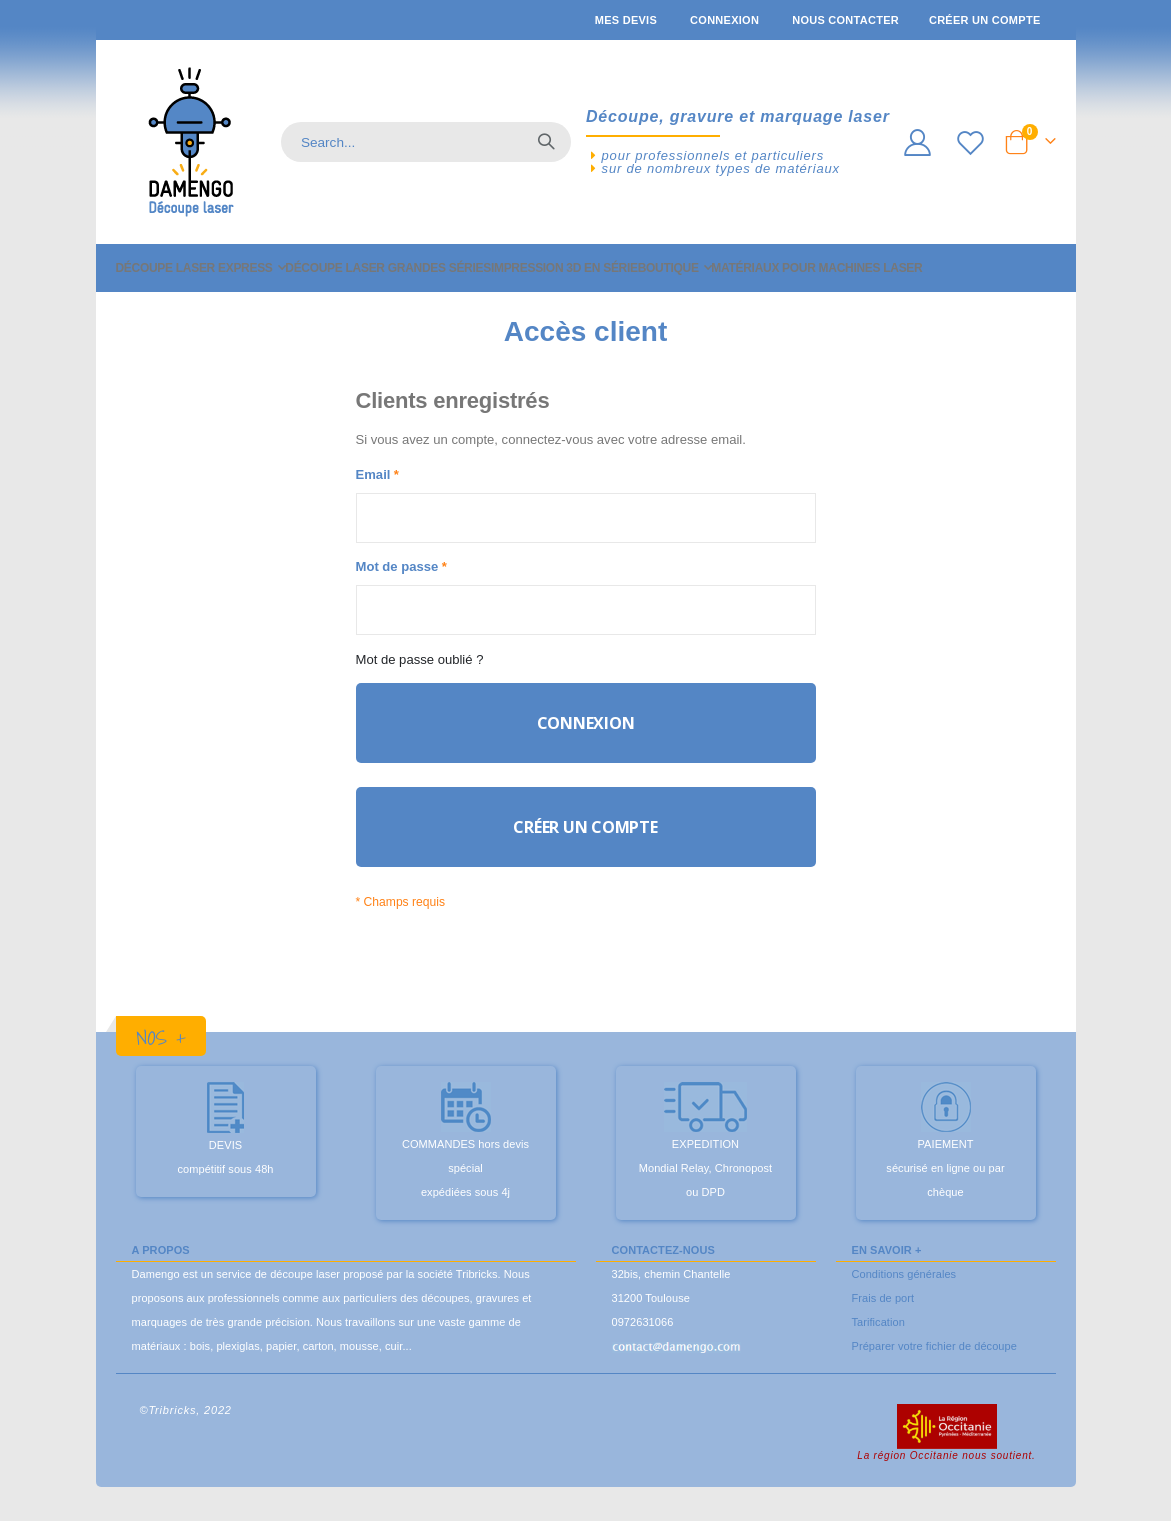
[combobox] (426, 142)
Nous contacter (845, 20)
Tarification (878, 1339)
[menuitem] (201, 268)
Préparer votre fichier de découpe (934, 1363)
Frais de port (883, 1315)
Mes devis (626, 20)
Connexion (724, 20)
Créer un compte (985, 20)
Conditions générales (904, 1291)
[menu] (586, 268)
